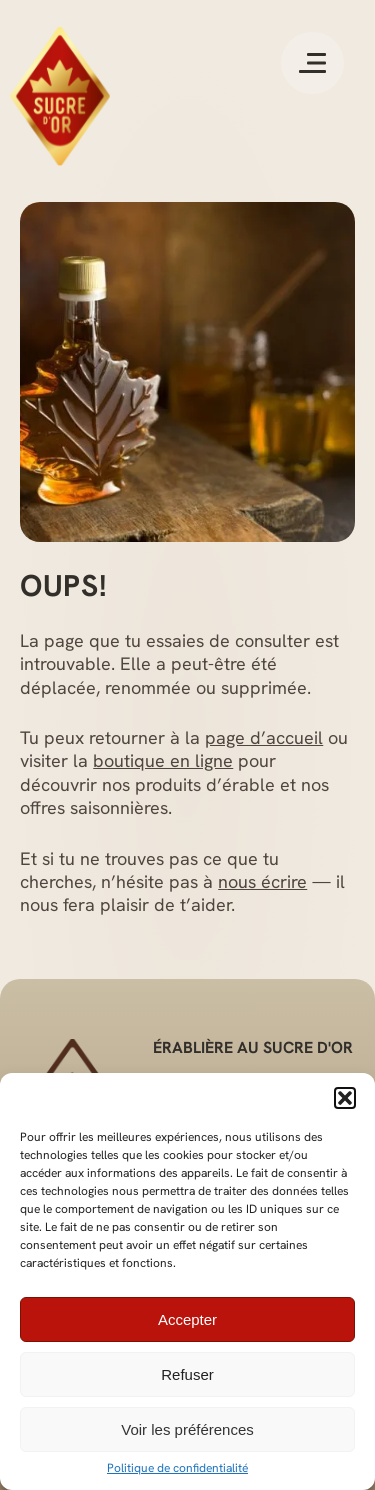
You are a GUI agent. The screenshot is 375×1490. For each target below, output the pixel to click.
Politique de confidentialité (177, 1468)
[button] (345, 1098)
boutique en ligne (163, 760)
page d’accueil (264, 737)
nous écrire (262, 881)
